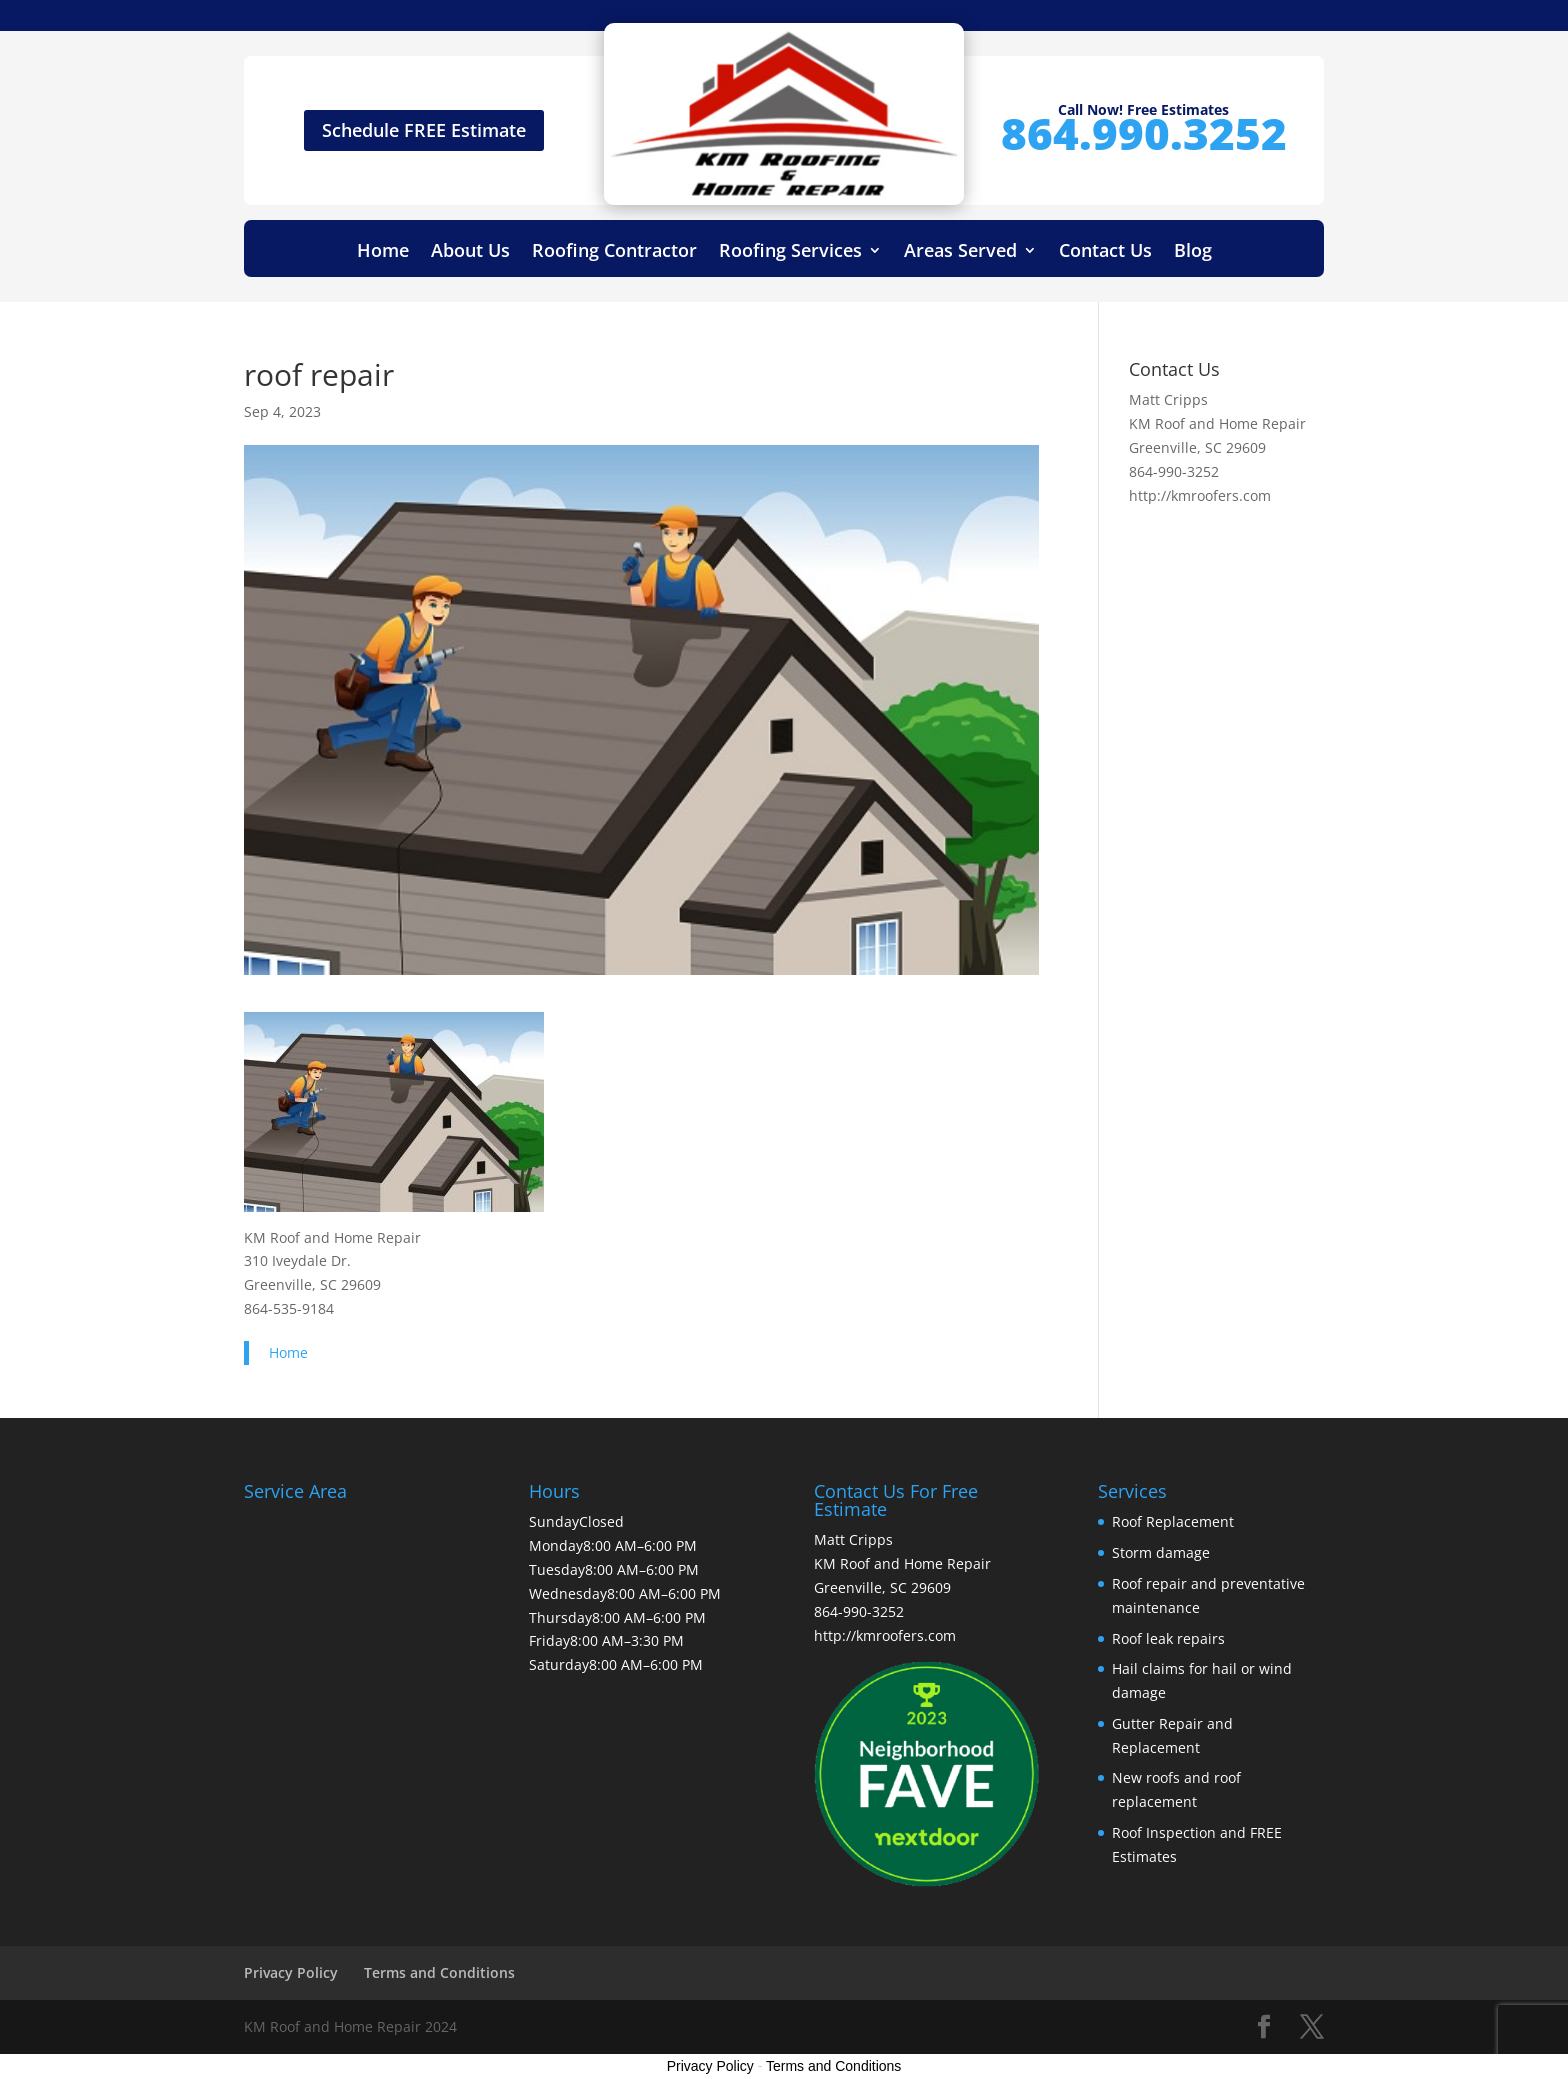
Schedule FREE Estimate (424, 130)
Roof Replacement (1173, 1521)
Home (383, 252)
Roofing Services (790, 252)
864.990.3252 (1144, 133)
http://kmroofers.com (1200, 495)
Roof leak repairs (1168, 1638)
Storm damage (1161, 1552)
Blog (1193, 252)
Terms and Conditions (439, 1972)
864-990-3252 (1174, 471)
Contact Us (1105, 252)
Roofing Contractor (614, 252)
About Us (470, 252)
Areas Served (960, 252)
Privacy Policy (291, 1972)
